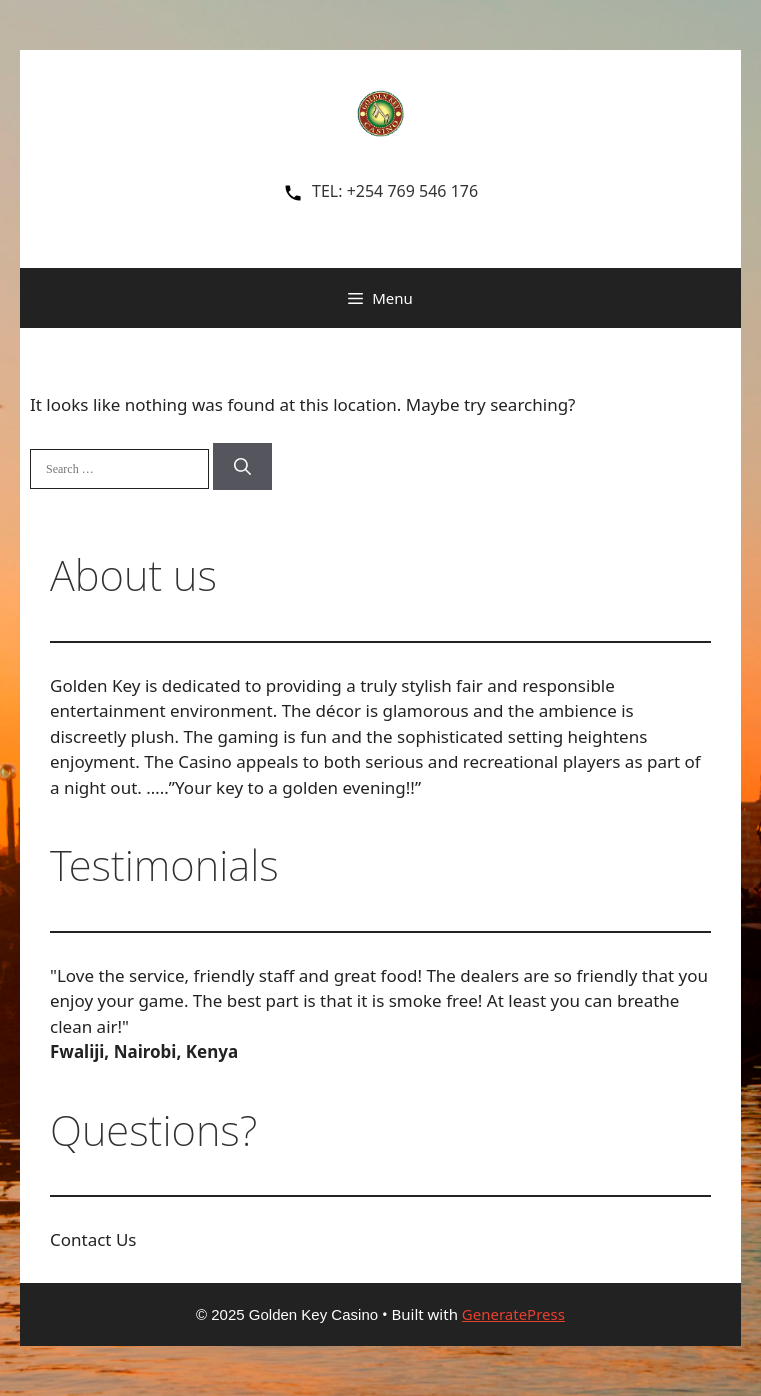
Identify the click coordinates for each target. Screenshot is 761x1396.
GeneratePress (513, 1314)
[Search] (242, 467)
